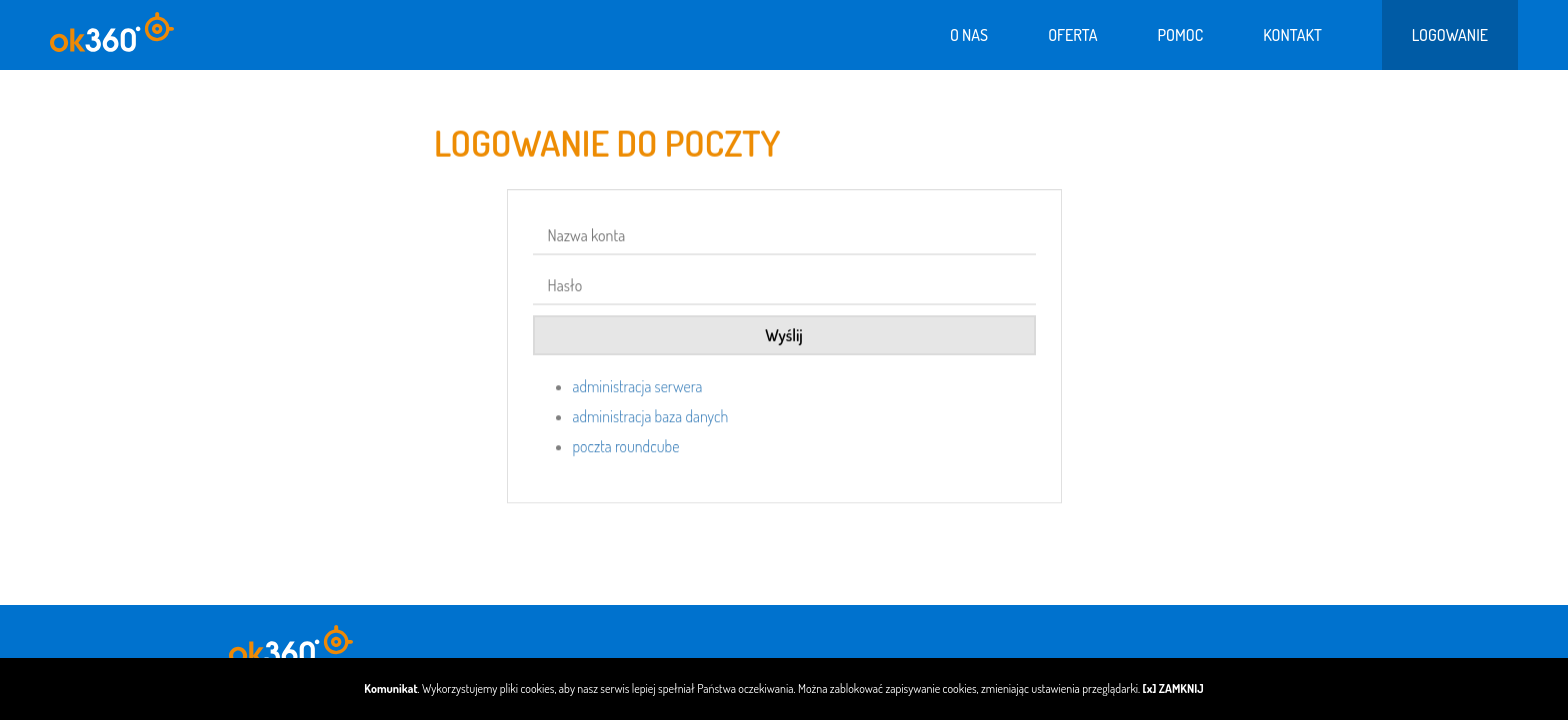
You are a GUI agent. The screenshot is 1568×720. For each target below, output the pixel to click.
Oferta (1072, 35)
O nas (969, 35)
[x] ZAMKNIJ (1173, 688)
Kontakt (1292, 35)
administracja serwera (638, 391)
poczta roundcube (626, 451)
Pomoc (1180, 35)
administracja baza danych (651, 421)
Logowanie (1450, 35)
